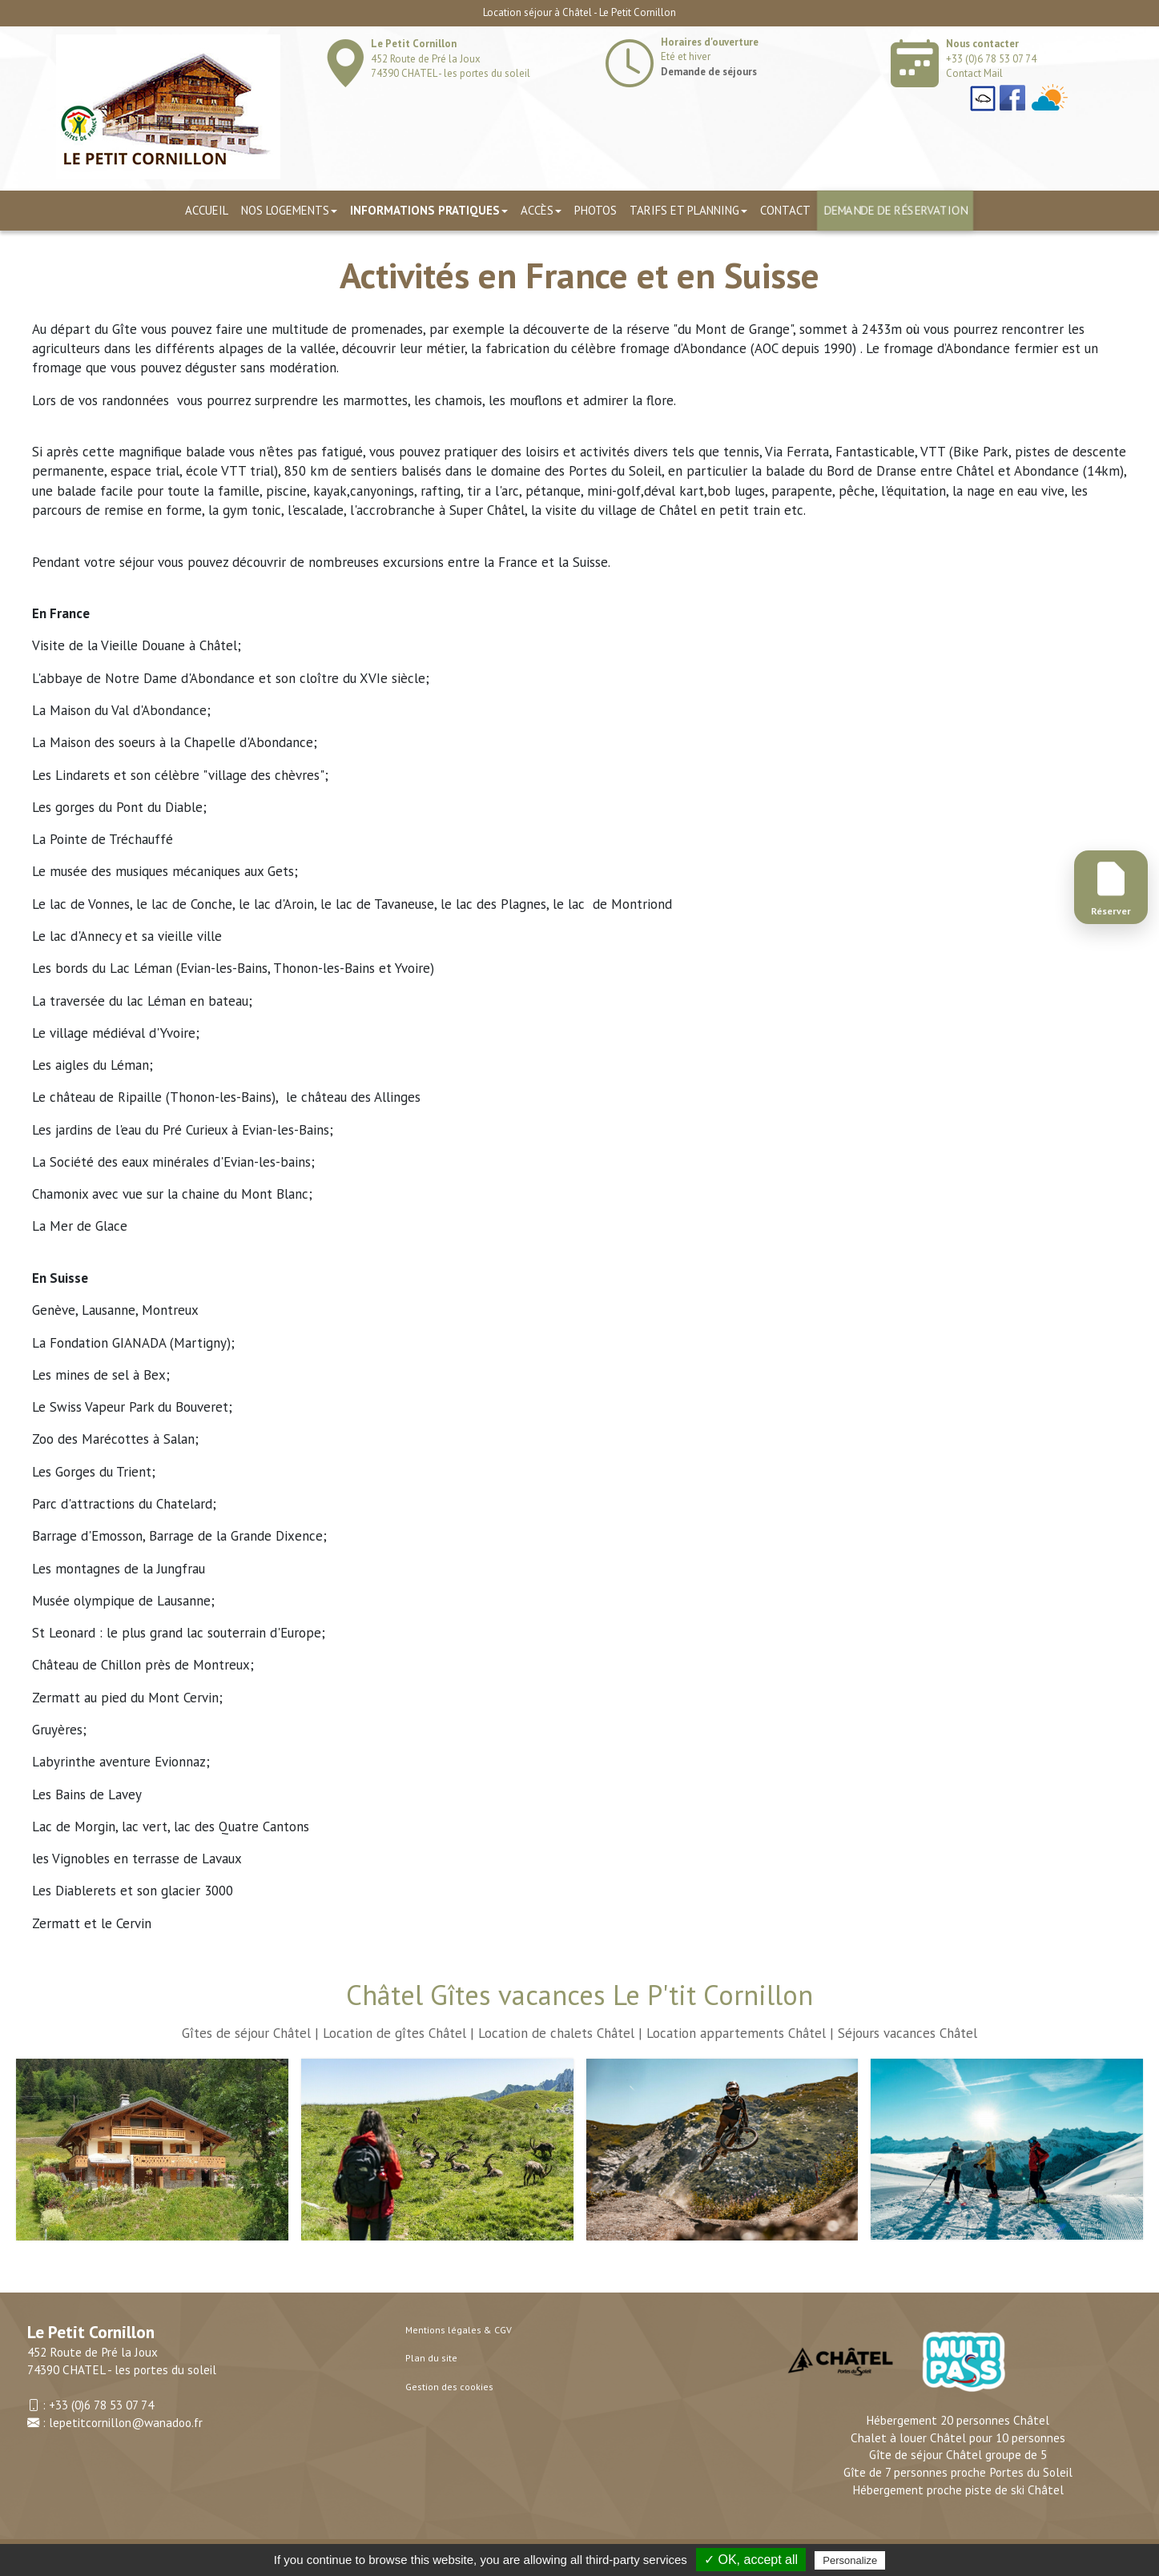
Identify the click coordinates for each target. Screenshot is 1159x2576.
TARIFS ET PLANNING (688, 210)
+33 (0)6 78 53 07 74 (991, 59)
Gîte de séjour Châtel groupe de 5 (958, 2454)
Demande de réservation (895, 210)
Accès (541, 210)
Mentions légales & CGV (458, 2330)
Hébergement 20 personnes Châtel (957, 2420)
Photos (595, 210)
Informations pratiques (429, 210)
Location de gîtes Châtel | (398, 2033)
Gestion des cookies (449, 2387)
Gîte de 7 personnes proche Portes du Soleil (957, 2472)
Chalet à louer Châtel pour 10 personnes (958, 2437)
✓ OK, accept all (751, 2559)
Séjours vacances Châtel (907, 2033)
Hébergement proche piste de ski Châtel (958, 2490)
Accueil (206, 210)
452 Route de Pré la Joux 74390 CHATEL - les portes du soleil (450, 58)
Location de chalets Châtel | (560, 2033)
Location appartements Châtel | (740, 2033)
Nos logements (289, 210)
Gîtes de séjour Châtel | (250, 2033)
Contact (785, 210)
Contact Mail (974, 73)
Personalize (850, 2560)
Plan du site (431, 2358)
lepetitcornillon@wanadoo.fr (126, 2422)
